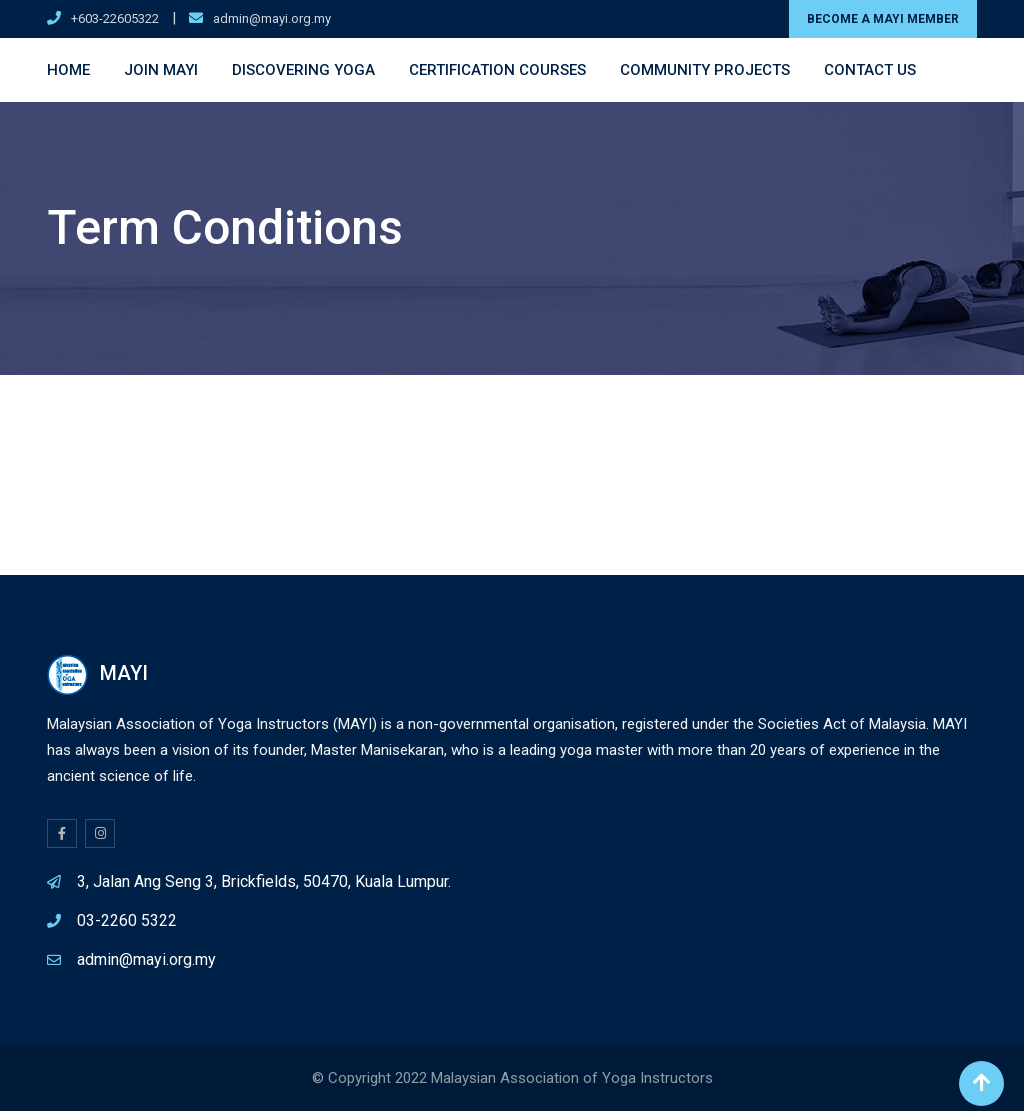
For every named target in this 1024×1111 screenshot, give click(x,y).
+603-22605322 (115, 18)
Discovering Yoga (303, 70)
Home (68, 70)
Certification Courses (497, 70)
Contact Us (870, 70)
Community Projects (705, 70)
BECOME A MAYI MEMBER (883, 19)
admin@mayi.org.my (272, 18)
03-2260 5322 (127, 920)
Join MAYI (161, 70)
